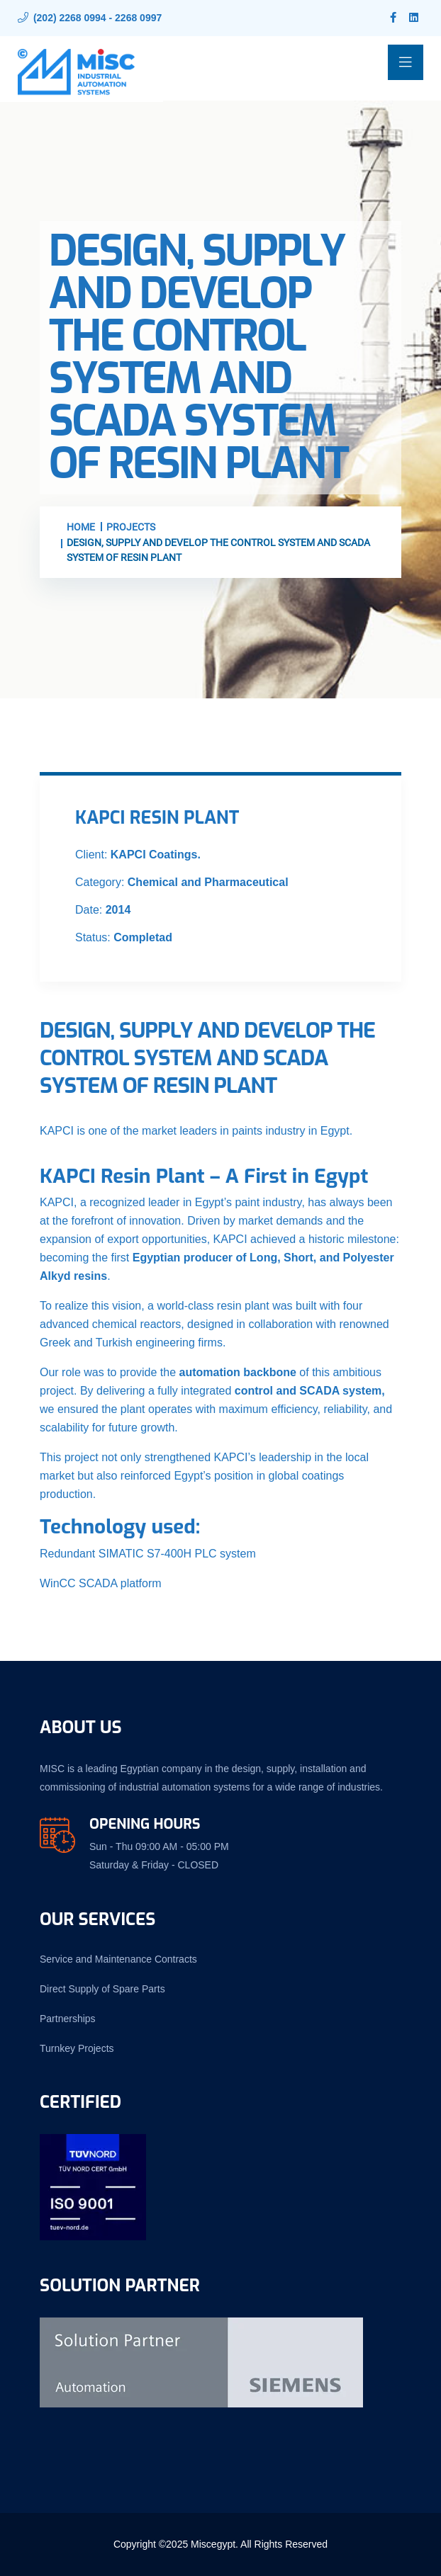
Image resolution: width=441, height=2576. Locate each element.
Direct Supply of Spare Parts (102, 1989)
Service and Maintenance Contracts (118, 1959)
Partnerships (68, 2018)
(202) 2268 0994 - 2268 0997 (97, 17)
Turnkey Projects (77, 2048)
